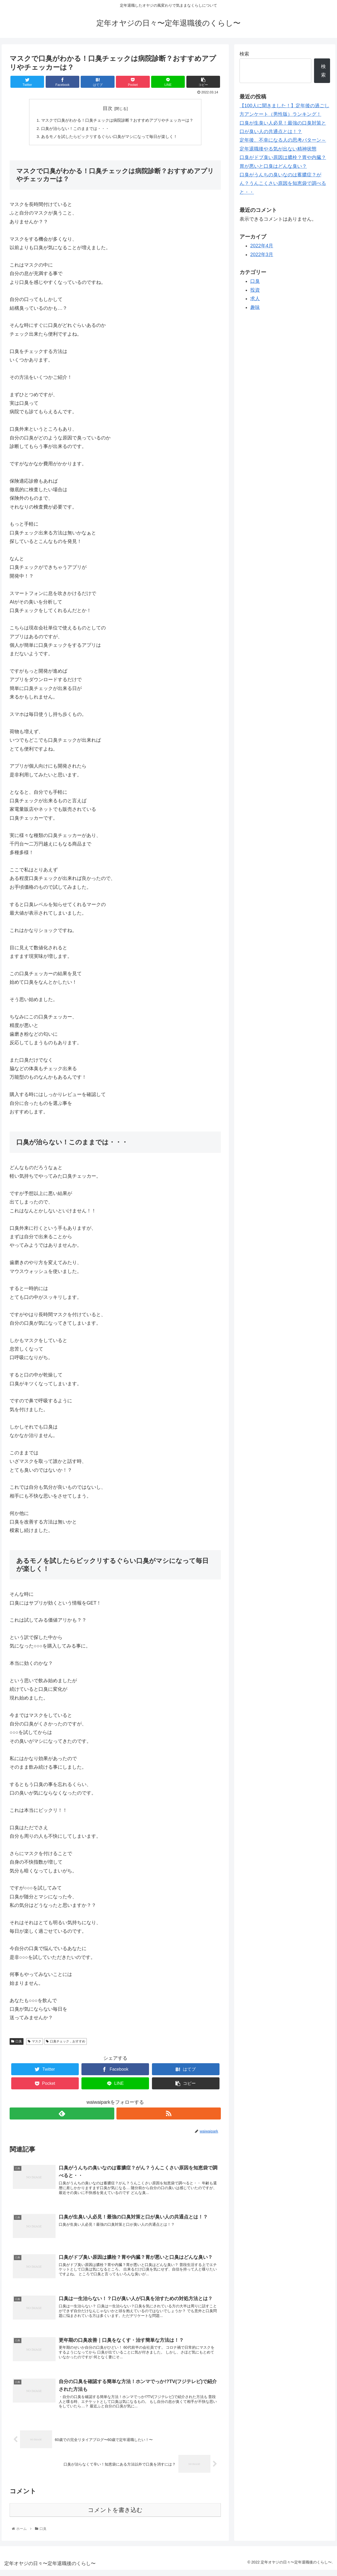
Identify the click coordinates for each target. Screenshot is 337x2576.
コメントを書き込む (115, 2516)
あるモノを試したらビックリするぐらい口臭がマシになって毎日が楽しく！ (109, 137)
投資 (255, 290)
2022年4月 (261, 245)
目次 (107, 108)
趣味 (255, 307)
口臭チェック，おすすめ (65, 2042)
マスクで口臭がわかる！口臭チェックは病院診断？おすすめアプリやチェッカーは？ (117, 120)
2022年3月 (261, 254)
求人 (255, 298)
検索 (244, 54)
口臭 (16, 2042)
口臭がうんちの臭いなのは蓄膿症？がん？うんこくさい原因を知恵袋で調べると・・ (283, 183)
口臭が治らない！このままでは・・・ (72, 129)
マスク (34, 2042)
